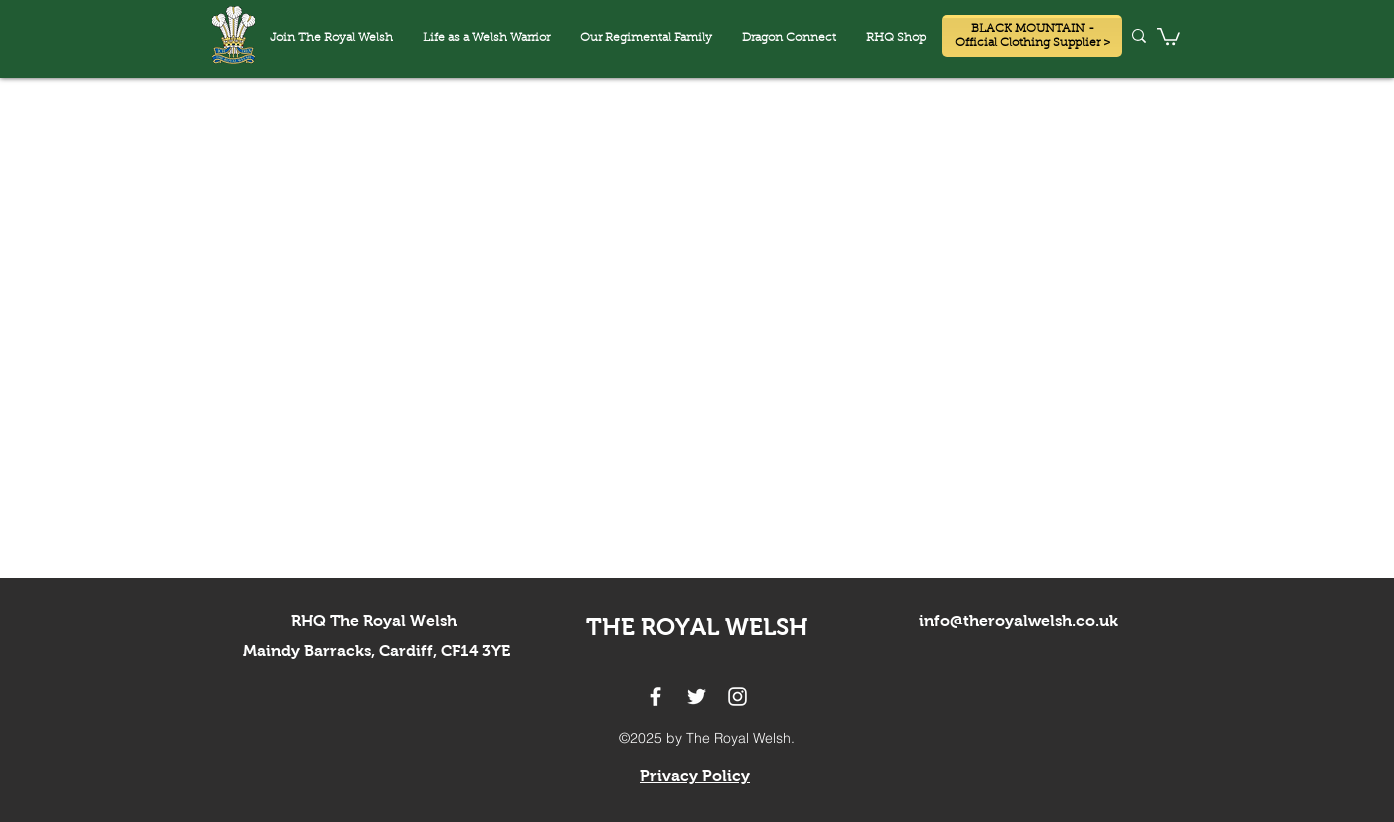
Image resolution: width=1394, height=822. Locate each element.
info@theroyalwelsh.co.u (1014, 620)
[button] (789, 38)
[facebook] (655, 696)
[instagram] (737, 696)
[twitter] (696, 696)
